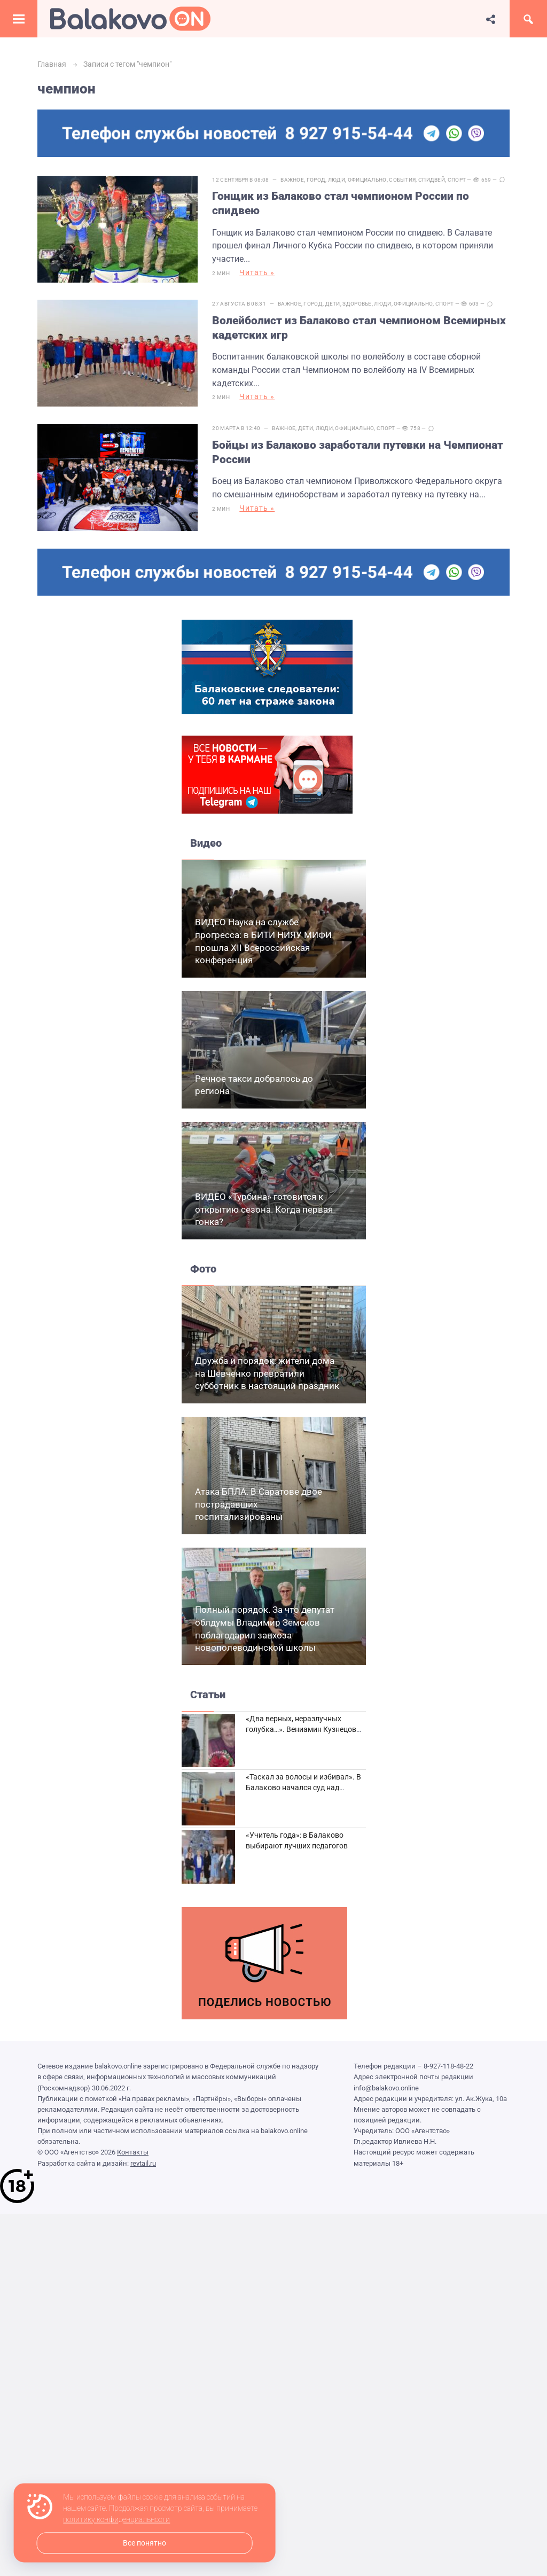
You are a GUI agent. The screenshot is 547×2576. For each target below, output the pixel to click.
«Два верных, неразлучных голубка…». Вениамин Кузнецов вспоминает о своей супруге (301, 1724)
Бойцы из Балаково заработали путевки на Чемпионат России (359, 449)
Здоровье (358, 303)
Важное (294, 180)
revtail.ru (143, 2159)
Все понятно (144, 2543)
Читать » (258, 272)
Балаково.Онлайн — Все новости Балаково (130, 18)
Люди (337, 180)
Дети (333, 303)
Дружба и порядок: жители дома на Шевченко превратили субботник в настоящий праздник (267, 1369)
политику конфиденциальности (116, 2520)
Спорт (458, 180)
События (403, 180)
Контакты (133, 2148)
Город (317, 180)
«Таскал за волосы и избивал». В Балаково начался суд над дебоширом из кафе (303, 1783)
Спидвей (432, 180)
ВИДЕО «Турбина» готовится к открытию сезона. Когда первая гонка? (264, 1205)
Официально (368, 180)
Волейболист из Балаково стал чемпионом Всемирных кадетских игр (360, 326)
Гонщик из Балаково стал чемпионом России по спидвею (342, 203)
